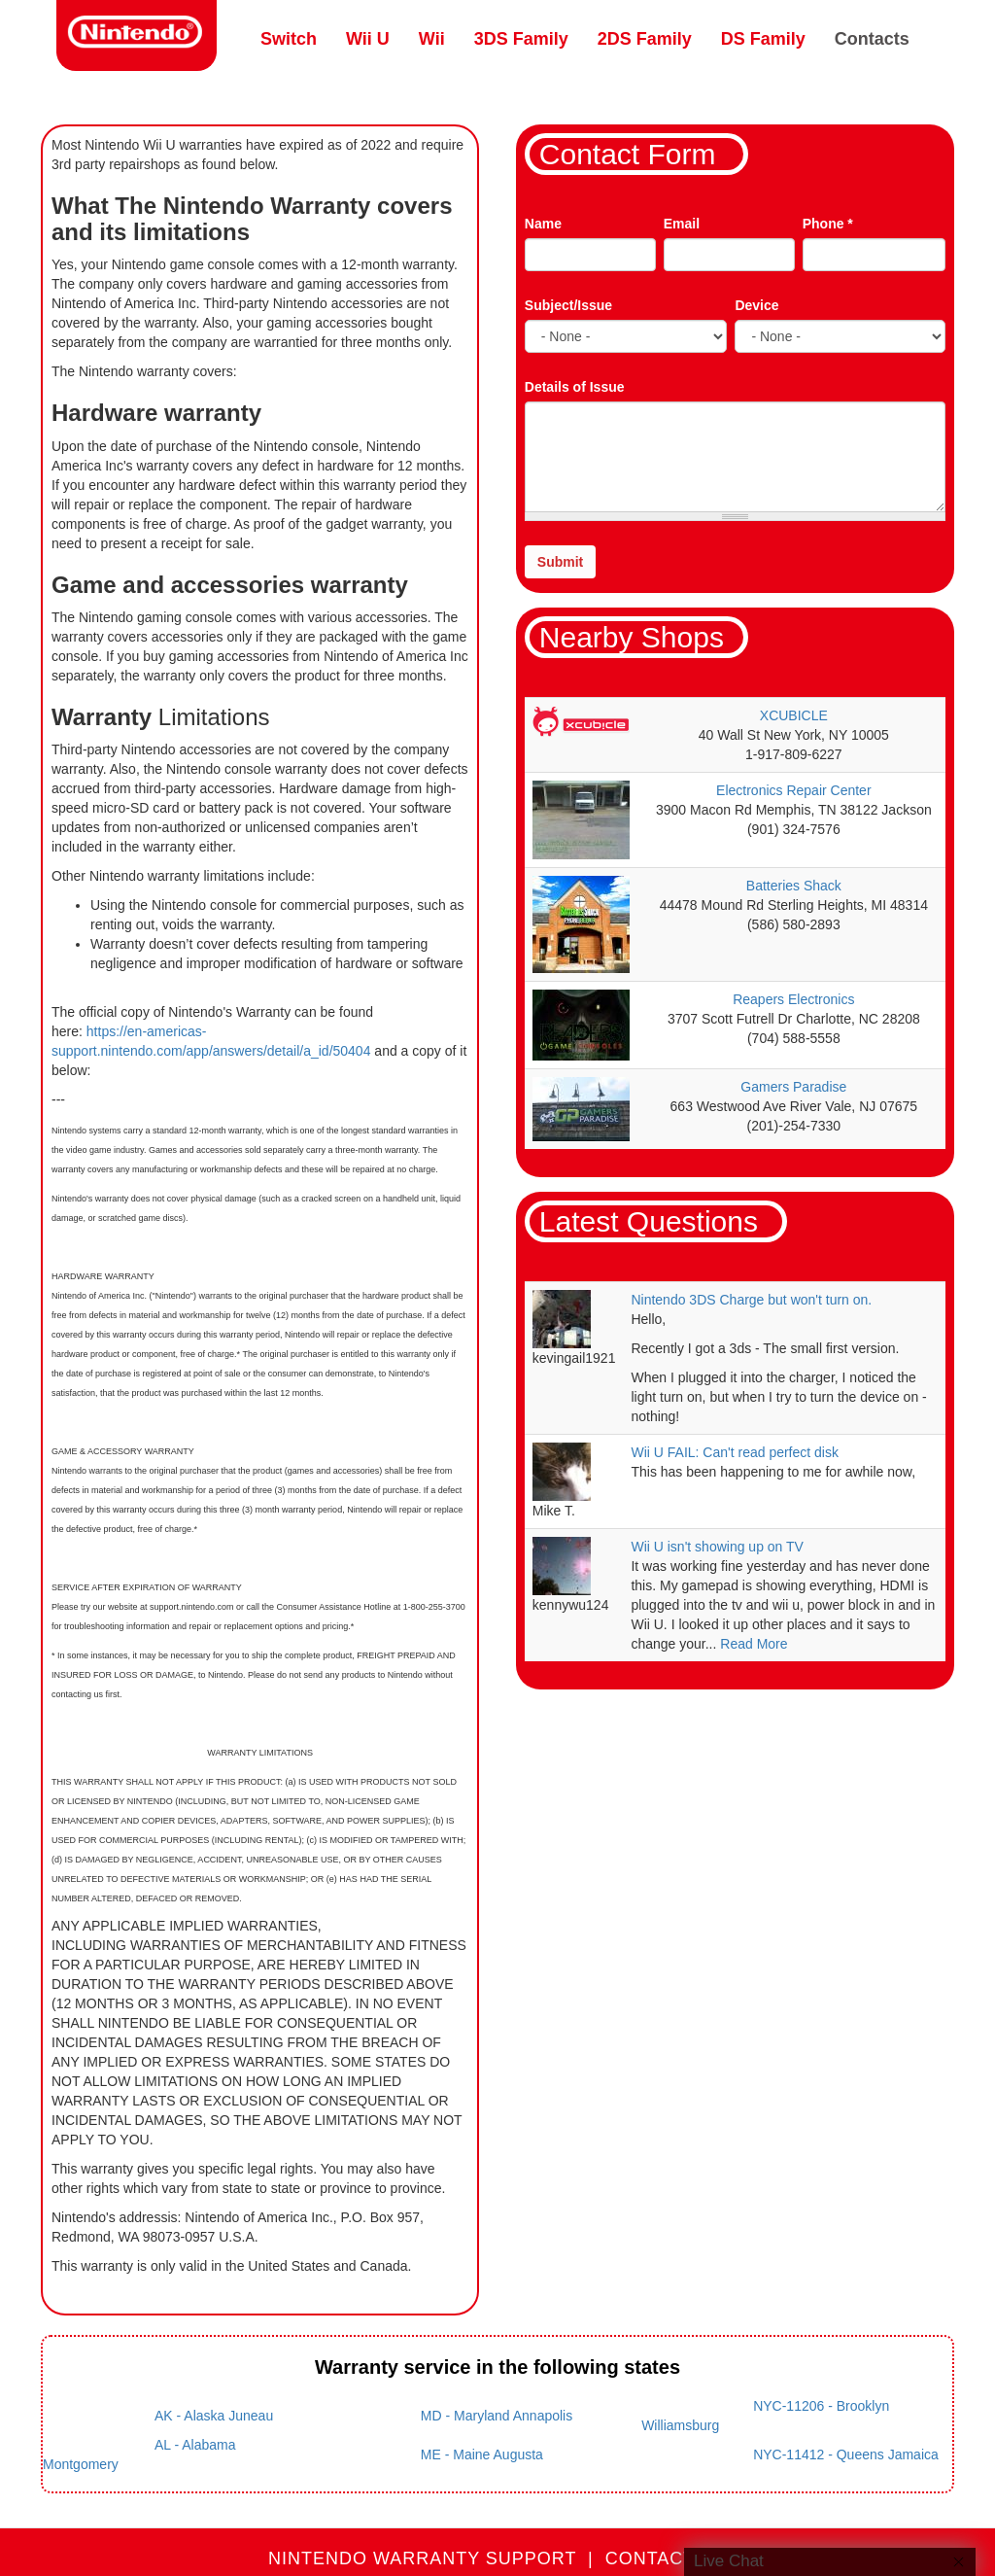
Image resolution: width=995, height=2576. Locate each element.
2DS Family (645, 39)
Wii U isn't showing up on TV (717, 1546)
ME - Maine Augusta (482, 2454)
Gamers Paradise (793, 1087)
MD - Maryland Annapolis (496, 2415)
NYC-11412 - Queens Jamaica (846, 2454)
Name (543, 223)
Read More (753, 1644)
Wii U (368, 39)
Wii (432, 39)
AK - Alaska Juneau (213, 2415)
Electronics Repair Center (794, 790)
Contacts (872, 39)
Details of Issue (575, 387)
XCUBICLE (794, 715)
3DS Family (521, 39)
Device (756, 305)
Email (682, 223)
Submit (560, 562)
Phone (828, 223)
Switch (288, 39)
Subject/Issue (568, 305)
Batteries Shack (793, 885)
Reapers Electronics (793, 999)
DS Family (763, 39)
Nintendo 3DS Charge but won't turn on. (751, 1299)
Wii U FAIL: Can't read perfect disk (735, 1452)
